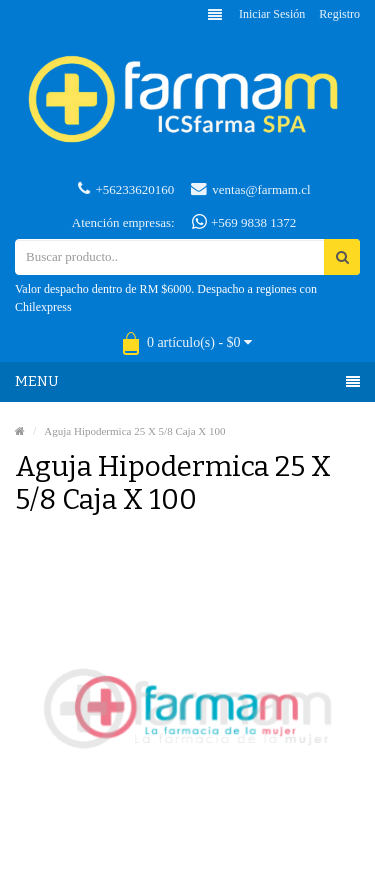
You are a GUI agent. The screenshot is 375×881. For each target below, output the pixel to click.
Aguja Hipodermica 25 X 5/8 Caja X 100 (134, 431)
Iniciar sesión (272, 14)
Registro (339, 14)
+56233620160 (126, 189)
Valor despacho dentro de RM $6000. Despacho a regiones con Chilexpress (166, 298)
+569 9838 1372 (244, 222)
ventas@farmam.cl (250, 189)
